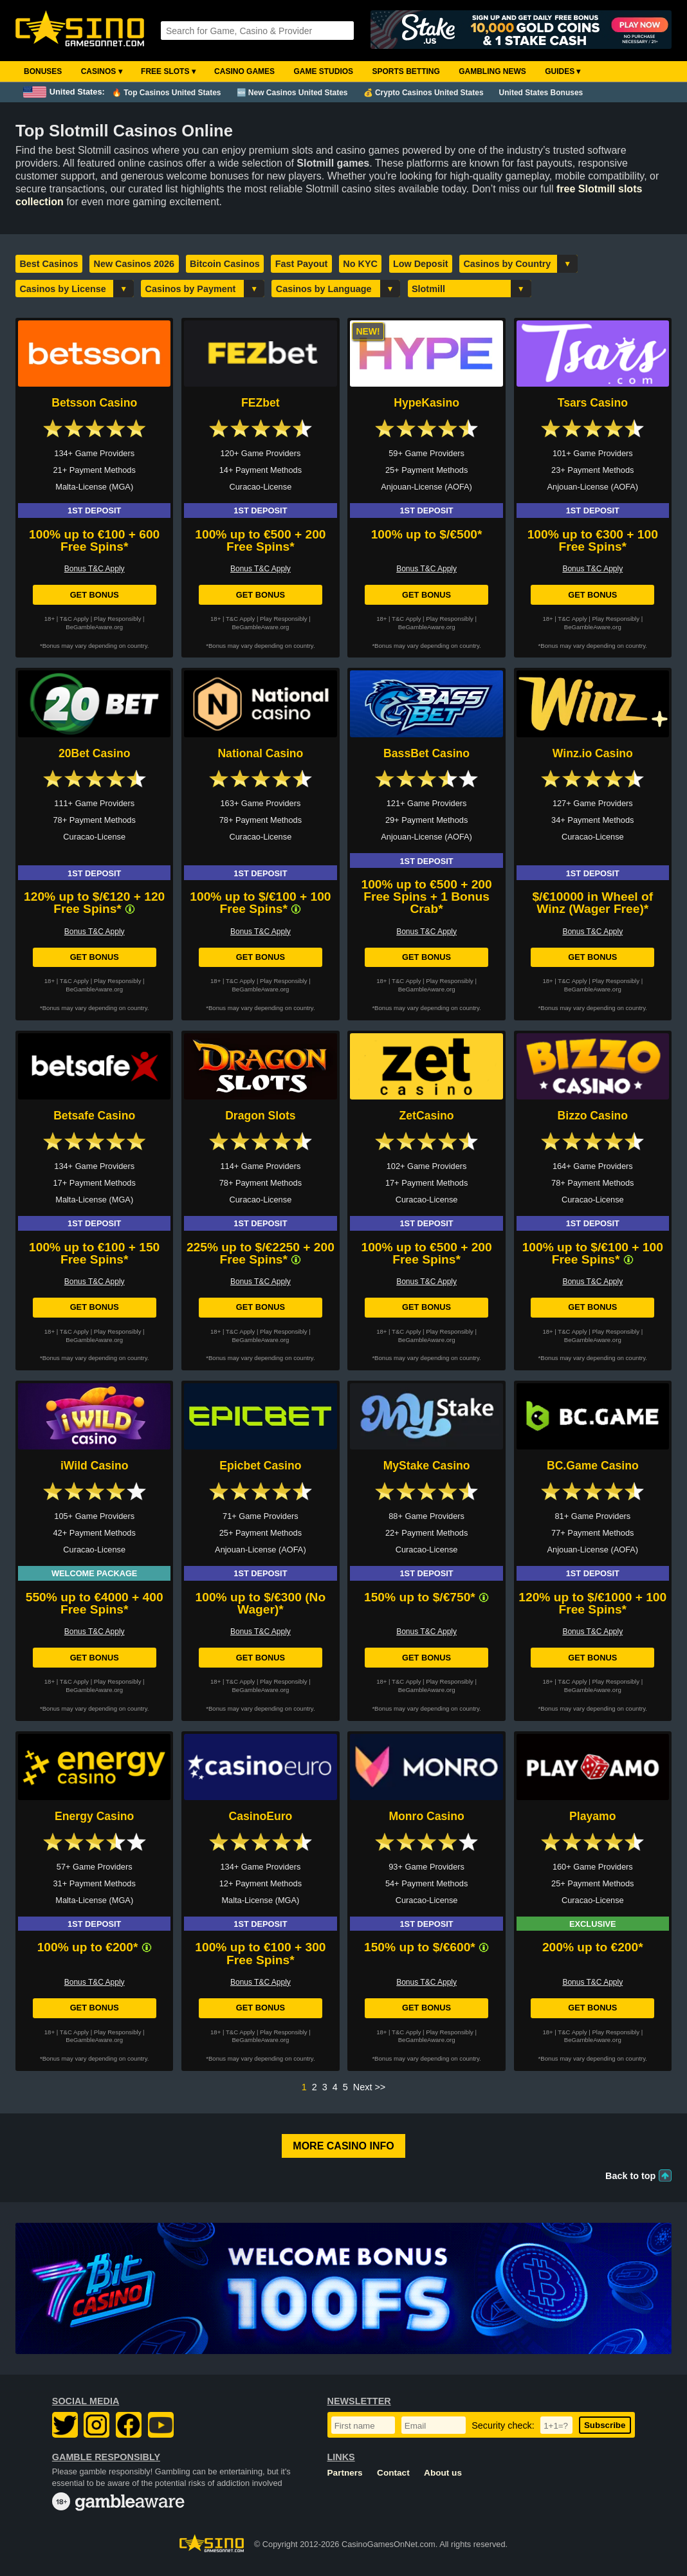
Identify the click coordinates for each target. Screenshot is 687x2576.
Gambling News (492, 71)
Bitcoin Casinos (225, 264)
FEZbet (260, 403)
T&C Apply (74, 618)
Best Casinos (48, 264)
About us (443, 2473)
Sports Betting (405, 71)
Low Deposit (420, 264)
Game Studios (323, 71)
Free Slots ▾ (168, 71)
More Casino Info (343, 2145)
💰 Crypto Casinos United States (423, 92)
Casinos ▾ (101, 71)
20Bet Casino (94, 753)
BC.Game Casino (593, 1465)
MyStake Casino (426, 1465)
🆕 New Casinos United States (292, 92)
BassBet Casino (426, 753)
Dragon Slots (260, 1115)
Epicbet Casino (260, 1465)
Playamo (592, 1816)
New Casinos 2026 (134, 264)
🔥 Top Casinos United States (166, 92)
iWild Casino (94, 1465)
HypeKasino (426, 403)
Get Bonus (94, 595)
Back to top (630, 2176)
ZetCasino (426, 1115)
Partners (345, 2473)
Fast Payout (301, 264)
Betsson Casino (94, 403)
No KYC (360, 264)
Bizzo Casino (593, 1115)
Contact (393, 2473)
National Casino (260, 753)
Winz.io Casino (593, 753)
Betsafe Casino (94, 1115)
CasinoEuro (261, 1816)
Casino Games (244, 71)
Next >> (369, 2087)
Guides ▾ (562, 71)
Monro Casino (426, 1816)
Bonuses (43, 71)
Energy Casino (94, 1816)
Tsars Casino (593, 403)
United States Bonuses (541, 92)
